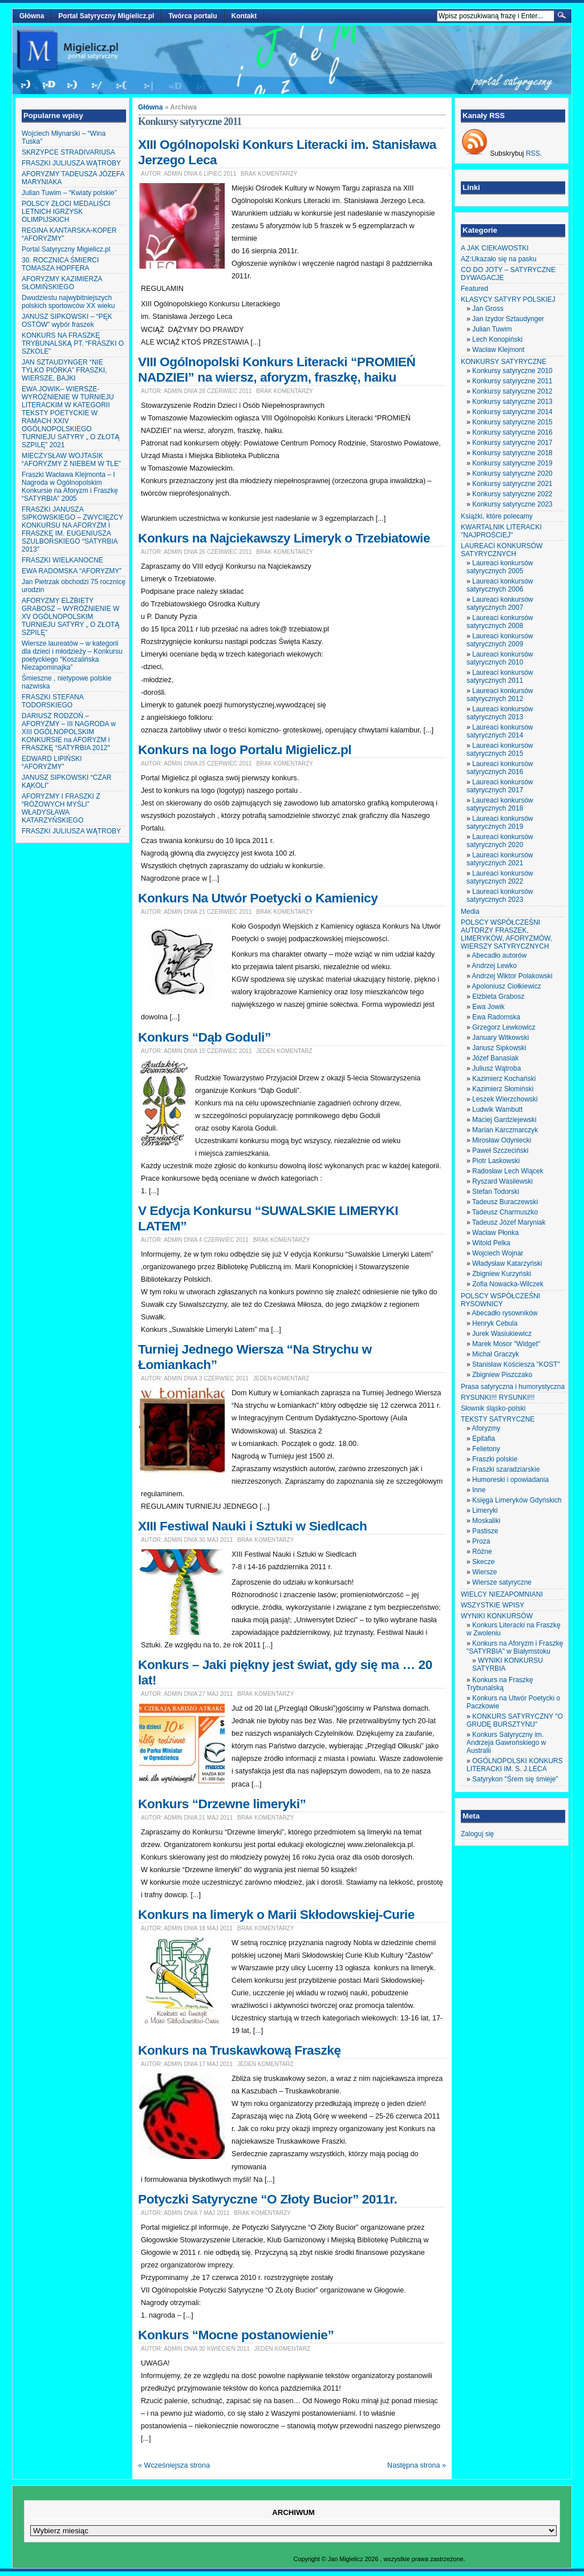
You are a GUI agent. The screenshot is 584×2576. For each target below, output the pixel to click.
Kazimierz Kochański (504, 1079)
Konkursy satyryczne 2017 (512, 443)
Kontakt (244, 16)
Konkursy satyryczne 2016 (512, 432)
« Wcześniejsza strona (174, 2465)
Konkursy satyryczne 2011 (512, 381)
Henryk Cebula (494, 1323)
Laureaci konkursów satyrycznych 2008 (500, 622)
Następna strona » (416, 2465)
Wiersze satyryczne (502, 1582)
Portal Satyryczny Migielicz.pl (106, 16)
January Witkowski (500, 1038)
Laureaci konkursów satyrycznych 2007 (500, 603)
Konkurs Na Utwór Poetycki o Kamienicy (258, 897)
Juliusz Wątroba (496, 1068)
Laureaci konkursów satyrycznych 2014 (500, 731)
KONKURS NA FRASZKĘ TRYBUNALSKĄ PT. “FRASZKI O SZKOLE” (73, 343)
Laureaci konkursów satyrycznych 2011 (500, 676)
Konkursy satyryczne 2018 (512, 453)
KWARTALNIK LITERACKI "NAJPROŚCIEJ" (501, 531)
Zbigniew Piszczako (502, 1375)
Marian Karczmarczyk (505, 1130)
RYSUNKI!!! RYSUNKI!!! (498, 1398)
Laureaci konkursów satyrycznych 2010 (500, 658)
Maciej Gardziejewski (504, 1120)
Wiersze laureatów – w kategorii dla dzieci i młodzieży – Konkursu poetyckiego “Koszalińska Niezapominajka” (72, 655)
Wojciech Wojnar (498, 1253)
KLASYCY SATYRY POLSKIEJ (508, 299)
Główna (31, 16)
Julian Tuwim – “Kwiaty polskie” (69, 193)
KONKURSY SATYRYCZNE (503, 362)
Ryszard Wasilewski (502, 1181)
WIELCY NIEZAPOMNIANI (502, 1594)
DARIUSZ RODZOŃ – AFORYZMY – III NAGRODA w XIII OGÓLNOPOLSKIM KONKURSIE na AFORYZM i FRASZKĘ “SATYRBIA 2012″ (69, 732)
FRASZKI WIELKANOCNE (62, 560)
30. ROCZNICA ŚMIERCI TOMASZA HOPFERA (60, 264)
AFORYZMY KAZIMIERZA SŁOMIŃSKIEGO (62, 283)
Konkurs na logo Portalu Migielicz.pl (244, 749)
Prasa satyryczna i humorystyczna (513, 1387)
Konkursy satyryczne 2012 (512, 391)
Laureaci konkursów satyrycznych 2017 (500, 786)
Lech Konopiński (497, 339)
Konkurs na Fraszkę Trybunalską (500, 1684)
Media (470, 912)
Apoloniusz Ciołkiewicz (506, 986)
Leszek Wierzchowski (505, 1099)
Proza (481, 1541)
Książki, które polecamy (497, 516)
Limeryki (485, 1510)
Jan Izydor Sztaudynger (508, 319)
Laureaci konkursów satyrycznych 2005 (500, 567)
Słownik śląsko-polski (493, 1408)
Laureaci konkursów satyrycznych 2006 (500, 585)
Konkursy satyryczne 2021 (512, 484)
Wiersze (484, 1572)
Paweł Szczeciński (500, 1151)
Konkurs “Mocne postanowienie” (236, 2334)
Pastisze (485, 1531)
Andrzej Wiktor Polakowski (512, 976)
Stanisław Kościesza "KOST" (516, 1364)
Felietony (486, 1449)
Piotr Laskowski (496, 1161)
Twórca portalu (192, 16)
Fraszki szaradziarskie (506, 1469)
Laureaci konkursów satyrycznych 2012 (500, 695)
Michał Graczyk (495, 1354)
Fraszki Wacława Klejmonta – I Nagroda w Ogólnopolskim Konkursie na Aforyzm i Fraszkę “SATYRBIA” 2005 (70, 487)
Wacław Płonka (495, 1233)
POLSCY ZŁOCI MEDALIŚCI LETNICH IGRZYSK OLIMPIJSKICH (66, 212)
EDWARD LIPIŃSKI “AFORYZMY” (52, 763)
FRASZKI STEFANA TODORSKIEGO (52, 701)
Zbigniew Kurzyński (501, 1274)
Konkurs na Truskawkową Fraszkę (239, 2050)
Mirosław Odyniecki (501, 1140)
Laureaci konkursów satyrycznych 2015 (500, 750)
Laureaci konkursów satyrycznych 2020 (500, 841)
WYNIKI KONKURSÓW (497, 1616)
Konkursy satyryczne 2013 (512, 402)
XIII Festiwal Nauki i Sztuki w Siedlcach (252, 1525)
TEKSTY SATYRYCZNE (497, 1419)
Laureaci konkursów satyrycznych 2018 (500, 804)
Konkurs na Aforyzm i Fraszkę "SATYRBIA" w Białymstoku (515, 1647)
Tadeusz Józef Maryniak (509, 1222)
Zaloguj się (477, 1834)
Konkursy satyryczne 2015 (512, 422)
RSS (533, 153)
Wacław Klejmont (498, 350)
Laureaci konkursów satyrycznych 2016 (500, 768)
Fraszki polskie (494, 1459)
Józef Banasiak (495, 1058)
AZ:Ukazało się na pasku (499, 259)
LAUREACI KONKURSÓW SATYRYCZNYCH (501, 550)
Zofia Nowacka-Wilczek (508, 1284)
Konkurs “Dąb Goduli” (204, 1037)
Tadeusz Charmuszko (505, 1212)
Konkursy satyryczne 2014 (512, 412)
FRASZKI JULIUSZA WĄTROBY (71, 163)
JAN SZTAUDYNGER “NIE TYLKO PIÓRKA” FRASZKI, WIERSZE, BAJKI (64, 370)
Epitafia (483, 1439)
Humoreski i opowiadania (510, 1480)
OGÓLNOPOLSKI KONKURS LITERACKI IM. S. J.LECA (515, 1765)
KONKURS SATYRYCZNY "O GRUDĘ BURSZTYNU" (515, 1720)
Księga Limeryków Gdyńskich (517, 1500)
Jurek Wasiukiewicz (502, 1334)
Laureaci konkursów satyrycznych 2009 (500, 640)
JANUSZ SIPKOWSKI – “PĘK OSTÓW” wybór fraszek (67, 321)
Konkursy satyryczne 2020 (512, 473)
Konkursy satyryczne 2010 (512, 371)
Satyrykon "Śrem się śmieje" (515, 1779)
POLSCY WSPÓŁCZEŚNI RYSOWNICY (500, 1300)
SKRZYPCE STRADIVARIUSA (68, 152)
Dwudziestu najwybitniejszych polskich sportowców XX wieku (68, 302)
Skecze (483, 1562)
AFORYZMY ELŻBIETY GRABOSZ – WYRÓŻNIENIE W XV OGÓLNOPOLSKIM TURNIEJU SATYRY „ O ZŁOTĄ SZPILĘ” (70, 617)
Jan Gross (488, 309)
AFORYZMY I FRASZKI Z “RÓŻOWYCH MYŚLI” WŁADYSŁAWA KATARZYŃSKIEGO (61, 808)
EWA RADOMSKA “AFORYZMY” (71, 571)
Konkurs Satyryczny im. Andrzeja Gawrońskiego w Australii (506, 1743)
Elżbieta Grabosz (498, 997)
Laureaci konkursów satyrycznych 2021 (500, 859)
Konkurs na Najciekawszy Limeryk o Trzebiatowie (284, 537)
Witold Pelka (491, 1243)
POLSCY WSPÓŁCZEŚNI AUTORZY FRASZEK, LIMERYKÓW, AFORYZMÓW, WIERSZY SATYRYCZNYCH (506, 934)
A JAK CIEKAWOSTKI (495, 248)
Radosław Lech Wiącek (508, 1171)
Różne (482, 1552)
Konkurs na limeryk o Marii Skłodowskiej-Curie (276, 1914)
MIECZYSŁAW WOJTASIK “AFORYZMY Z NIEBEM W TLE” (71, 460)
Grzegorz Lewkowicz (504, 1027)
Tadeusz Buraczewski (505, 1202)
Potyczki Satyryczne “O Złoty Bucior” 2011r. (267, 2199)
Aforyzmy (486, 1428)
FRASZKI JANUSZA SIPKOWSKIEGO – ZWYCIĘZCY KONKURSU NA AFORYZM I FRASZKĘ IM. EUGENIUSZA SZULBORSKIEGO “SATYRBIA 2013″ (72, 529)
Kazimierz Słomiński (502, 1089)
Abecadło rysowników (504, 1313)
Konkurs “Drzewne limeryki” (222, 1803)
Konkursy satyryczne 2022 (512, 494)
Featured (474, 289)
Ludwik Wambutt (497, 1109)
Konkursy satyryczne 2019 (512, 463)
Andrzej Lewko (494, 966)
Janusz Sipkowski (499, 1048)
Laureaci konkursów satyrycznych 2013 (500, 713)
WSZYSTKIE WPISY (492, 1605)
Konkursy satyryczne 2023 (512, 504)
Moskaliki (486, 1521)
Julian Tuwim (492, 329)
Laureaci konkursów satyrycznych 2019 (500, 823)
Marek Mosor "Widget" (506, 1344)
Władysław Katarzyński (507, 1263)
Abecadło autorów (499, 955)
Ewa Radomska (496, 1017)
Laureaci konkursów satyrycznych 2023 (500, 896)
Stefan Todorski (496, 1192)
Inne (478, 1490)
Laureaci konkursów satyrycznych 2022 (500, 877)
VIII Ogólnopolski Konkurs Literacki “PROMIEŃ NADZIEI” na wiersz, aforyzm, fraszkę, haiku (276, 369)
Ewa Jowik (488, 1007)
